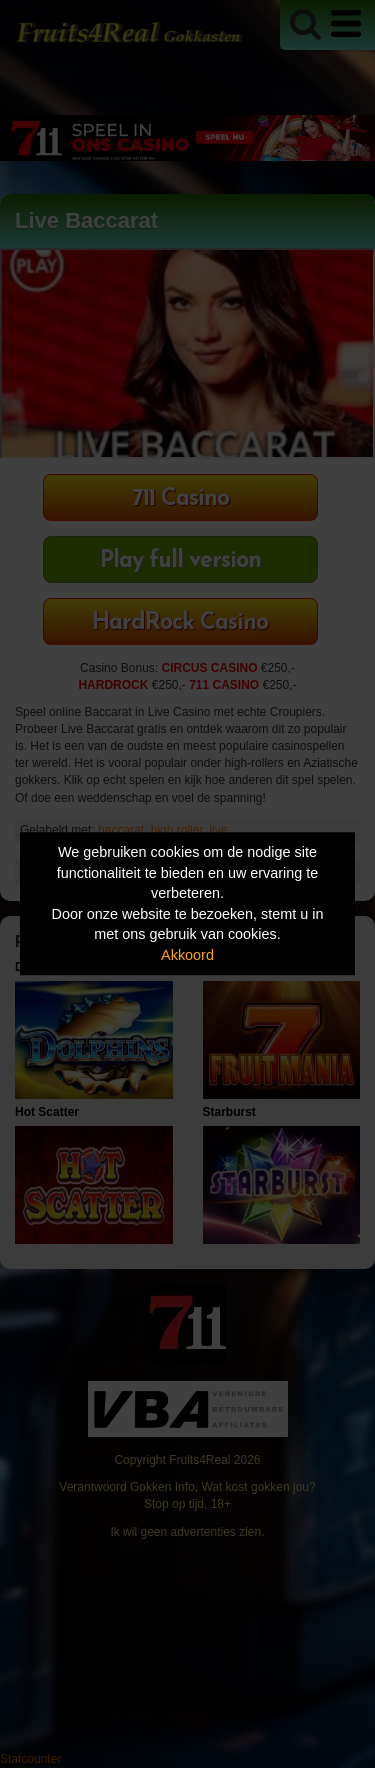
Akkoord (187, 955)
